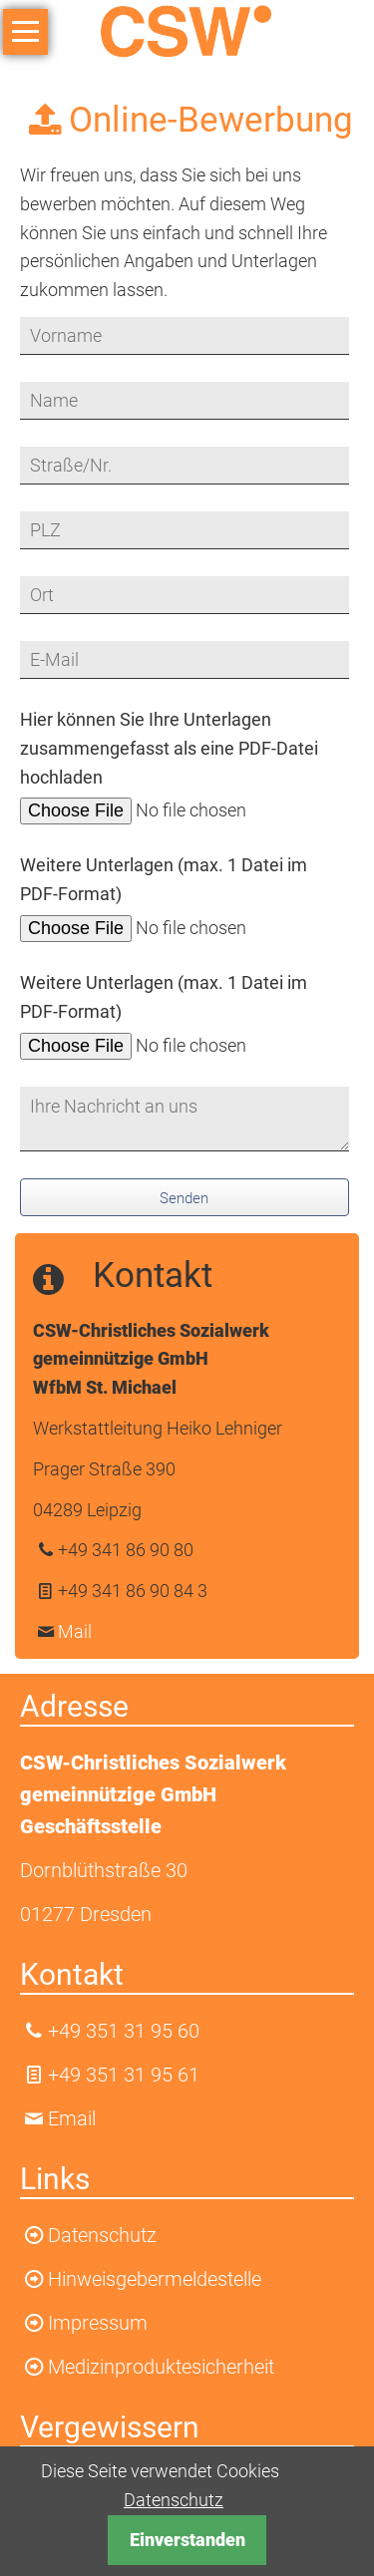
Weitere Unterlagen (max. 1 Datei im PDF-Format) (163, 879)
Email (72, 2118)
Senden (184, 1198)
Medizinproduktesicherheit (161, 2367)
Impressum (98, 2323)
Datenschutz (173, 2499)
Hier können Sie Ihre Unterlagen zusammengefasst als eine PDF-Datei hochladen (169, 748)
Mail (75, 1631)
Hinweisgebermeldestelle (154, 2279)
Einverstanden (187, 2539)
